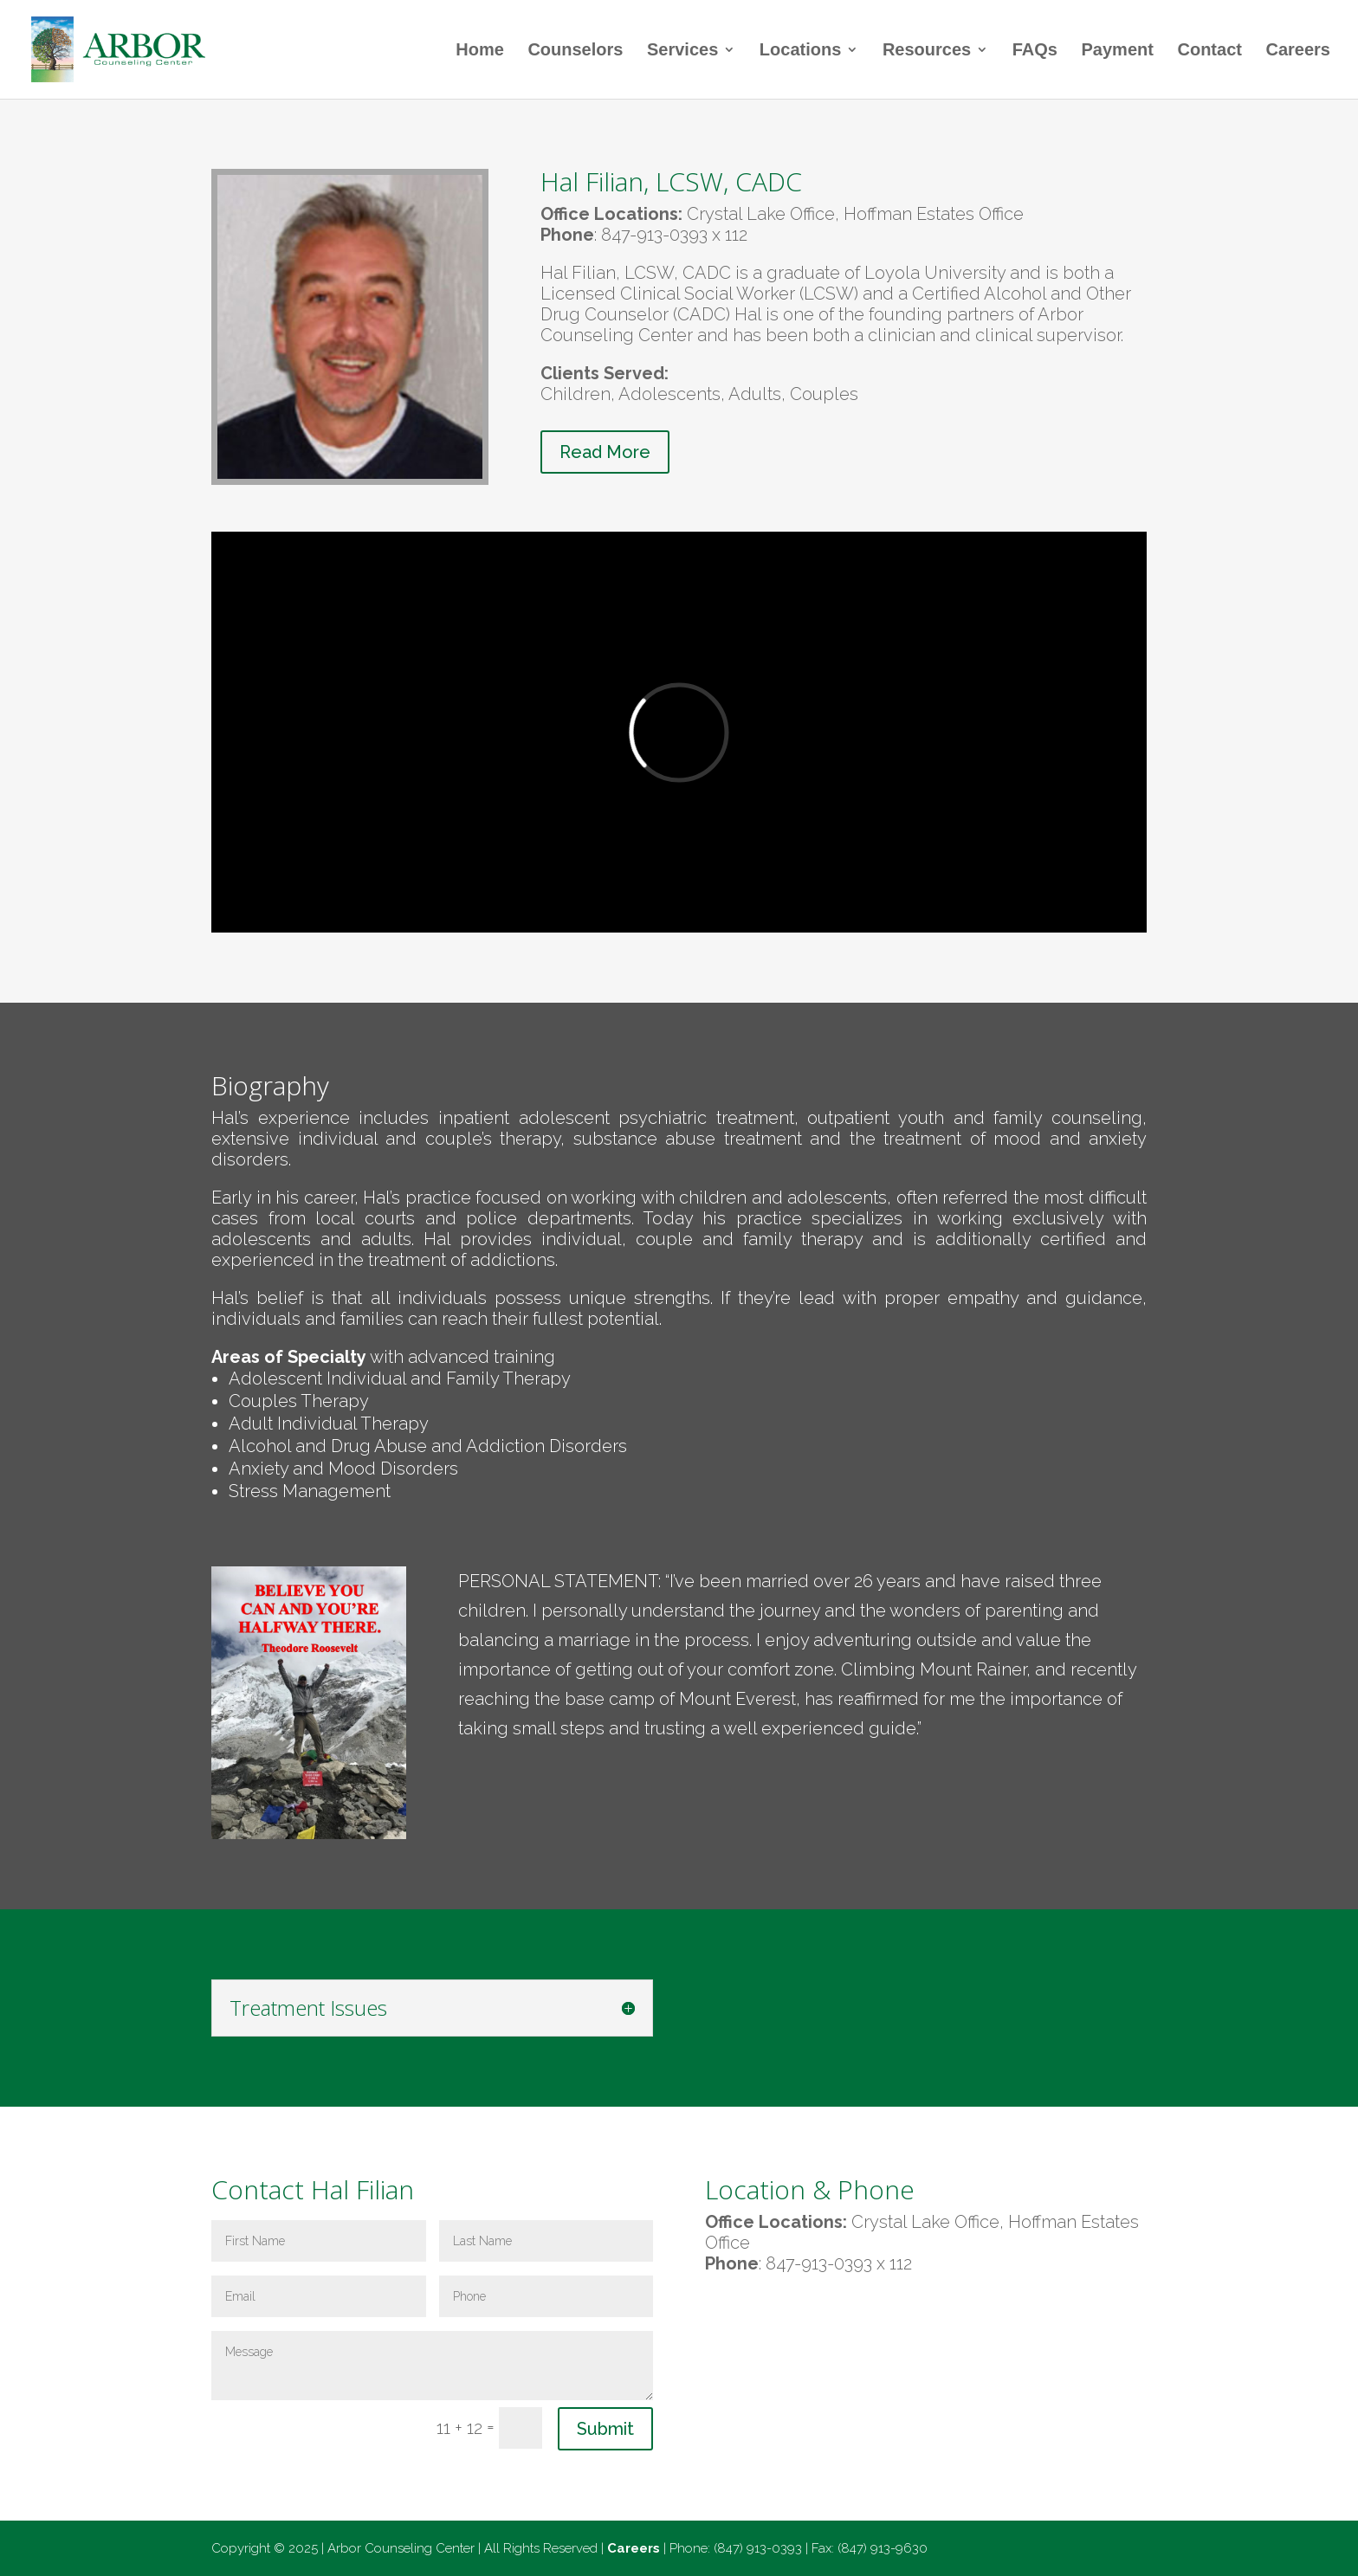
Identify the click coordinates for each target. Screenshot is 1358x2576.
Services (682, 51)
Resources (927, 51)
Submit (605, 2428)
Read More (604, 452)
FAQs (1034, 51)
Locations (800, 51)
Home (480, 51)
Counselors (575, 51)
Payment (1118, 51)
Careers (1297, 51)
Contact (1209, 51)
